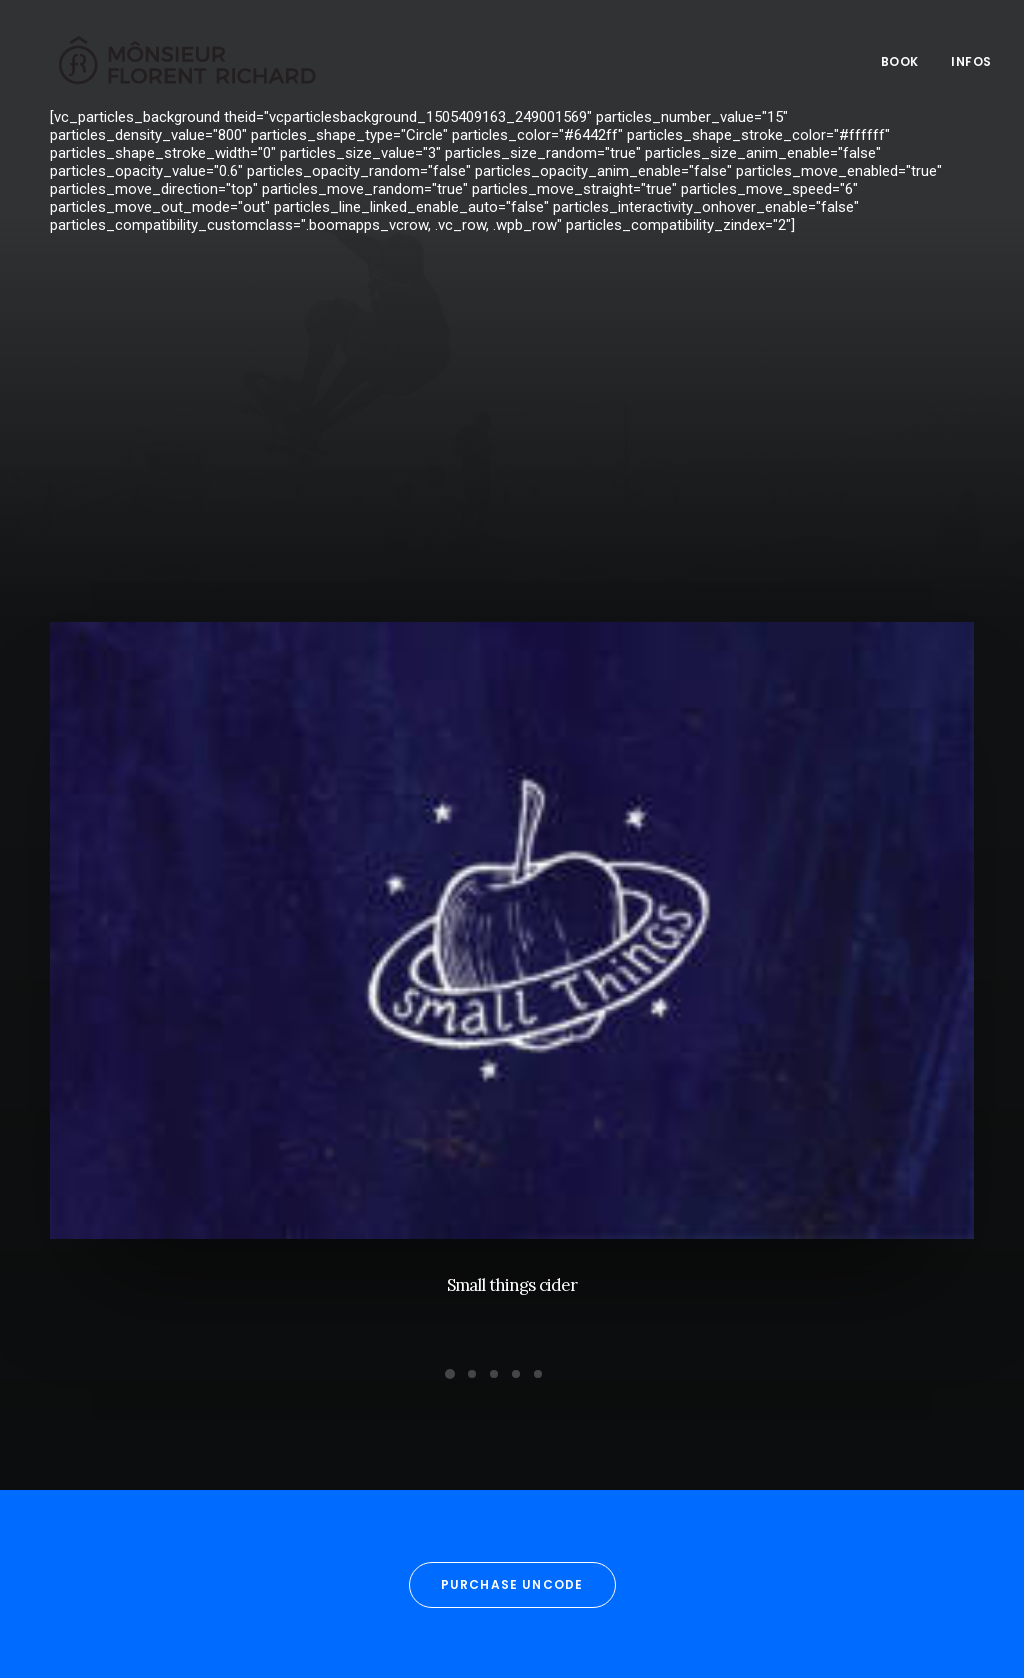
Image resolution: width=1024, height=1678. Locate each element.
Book (900, 57)
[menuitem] (907, 58)
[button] (512, 941)
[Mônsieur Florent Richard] (172, 58)
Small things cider (512, 1295)
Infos (971, 57)
